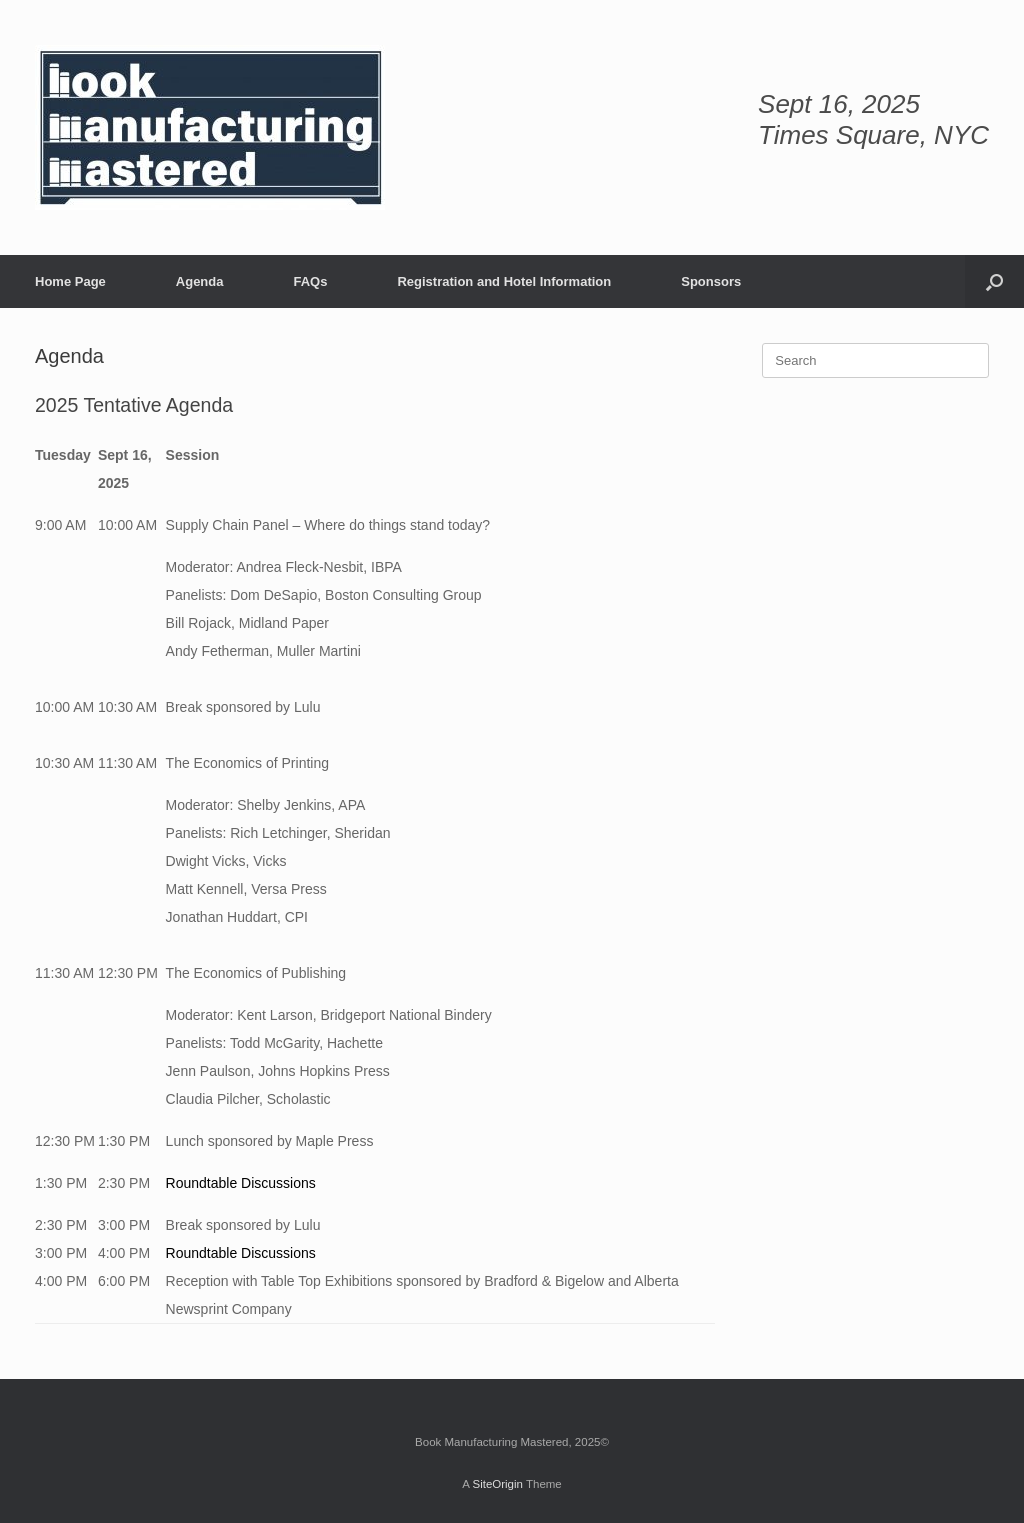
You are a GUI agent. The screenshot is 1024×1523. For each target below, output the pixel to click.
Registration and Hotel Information (504, 281)
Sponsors (711, 281)
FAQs (310, 281)
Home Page (70, 281)
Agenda (200, 281)
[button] (994, 281)
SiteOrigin (497, 1484)
